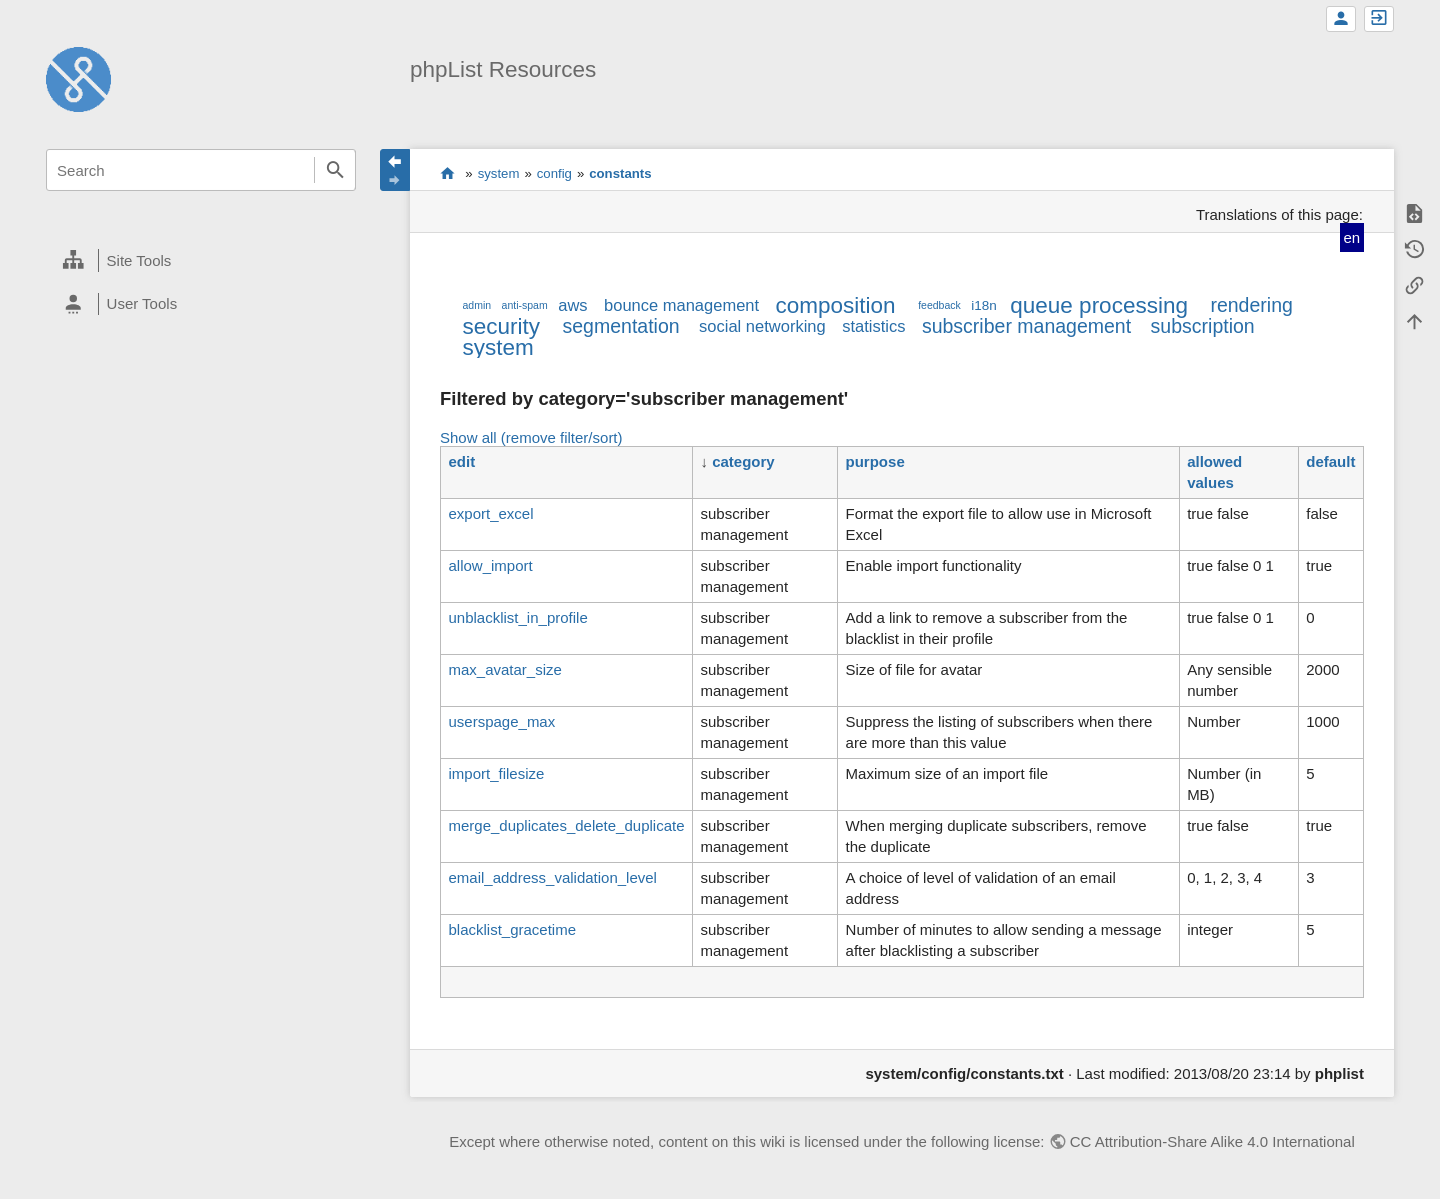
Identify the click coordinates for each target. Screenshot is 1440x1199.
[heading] (201, 261)
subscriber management (1026, 326)
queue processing (1099, 305)
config (554, 173)
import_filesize (496, 773)
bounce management (681, 305)
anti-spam (525, 305)
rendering (1251, 305)
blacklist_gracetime (512, 929)
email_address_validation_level (552, 877)
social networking (762, 326)
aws (572, 305)
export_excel (490, 513)
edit (461, 461)
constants (620, 173)
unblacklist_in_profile (517, 617)
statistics (873, 326)
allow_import (490, 565)
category (743, 461)
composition (836, 305)
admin (476, 305)
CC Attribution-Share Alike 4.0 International (1212, 1141)
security (501, 326)
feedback (939, 305)
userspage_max (501, 721)
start (447, 173)
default (1330, 461)
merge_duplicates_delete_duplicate (566, 825)
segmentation (621, 326)
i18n (984, 305)
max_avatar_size (504, 669)
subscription (1203, 326)
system (499, 173)
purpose (875, 461)
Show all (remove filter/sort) (531, 437)
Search (335, 170)
